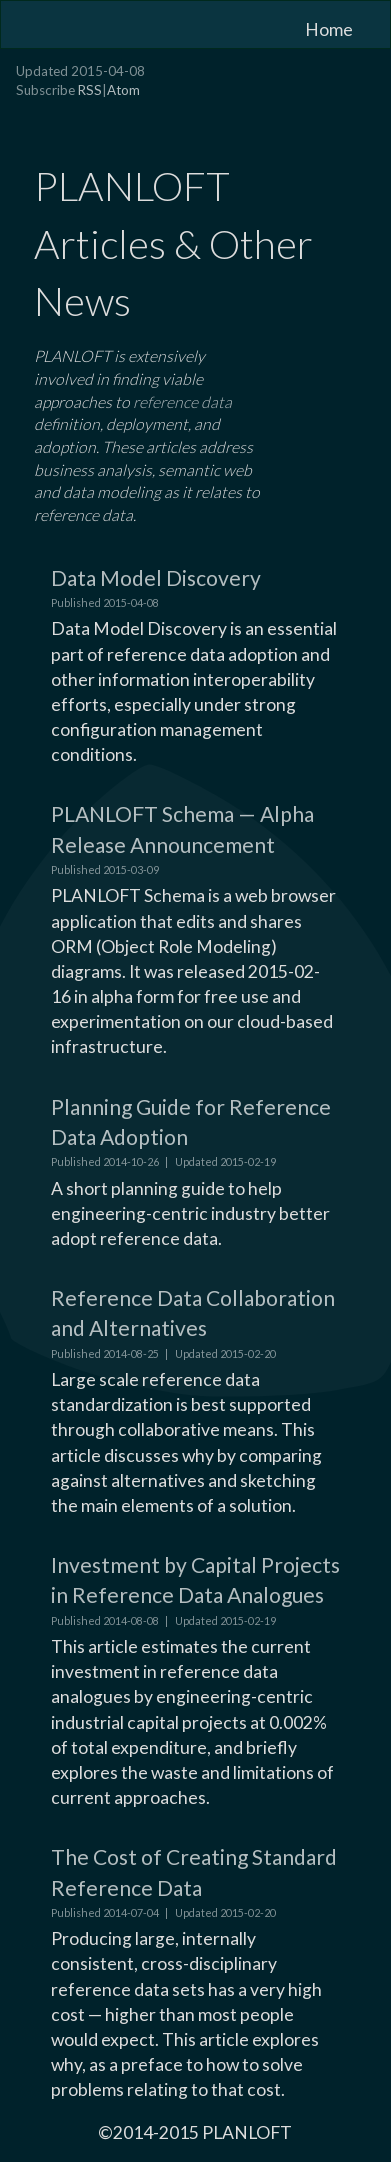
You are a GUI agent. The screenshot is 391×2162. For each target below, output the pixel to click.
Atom (123, 90)
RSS (90, 90)
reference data (182, 401)
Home (329, 29)
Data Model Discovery (156, 577)
